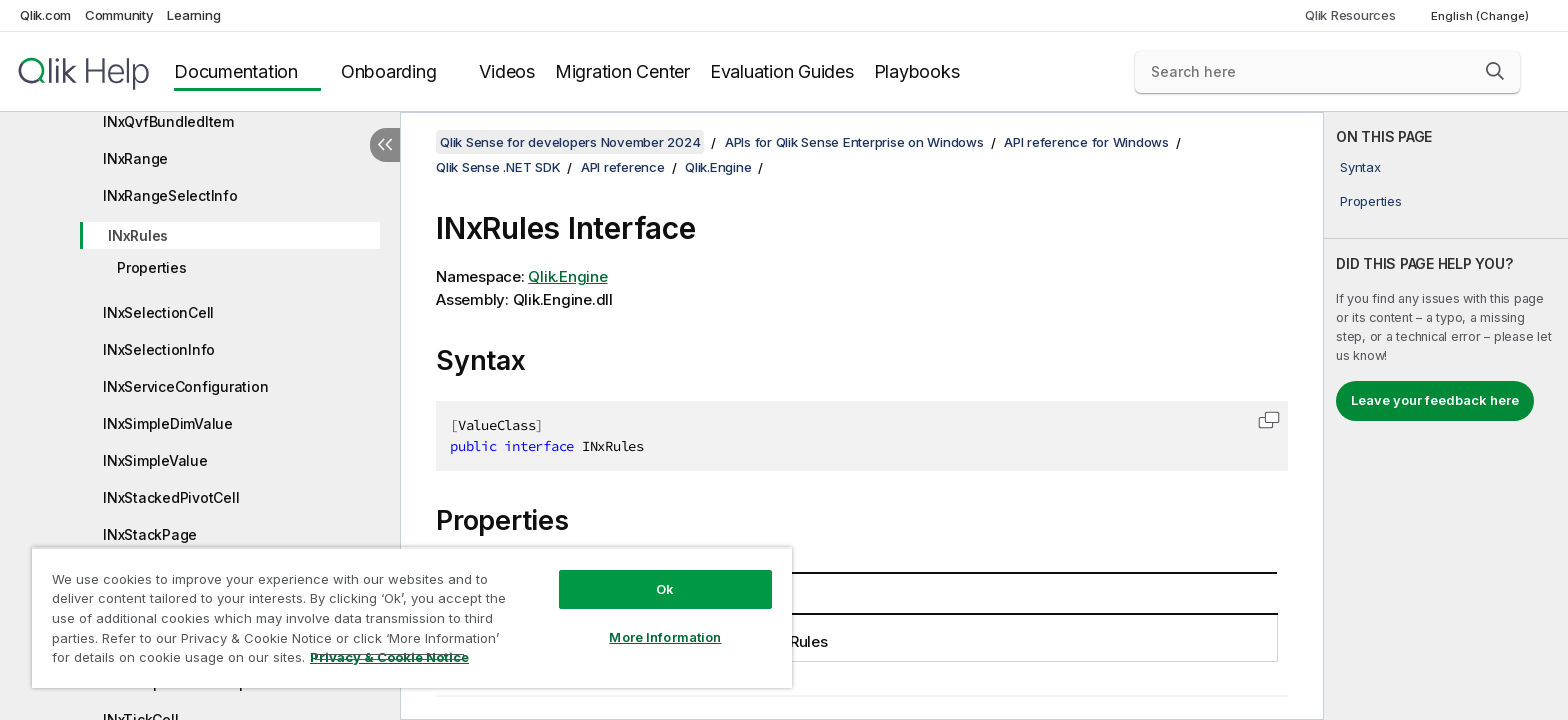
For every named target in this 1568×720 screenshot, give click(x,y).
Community (119, 15)
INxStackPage (150, 534)
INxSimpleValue (155, 460)
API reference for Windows (1086, 142)
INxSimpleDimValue (168, 423)
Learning (193, 15)
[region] (412, 617)
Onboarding (389, 71)
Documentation (236, 71)
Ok (665, 589)
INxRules (138, 235)
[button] (1495, 71)
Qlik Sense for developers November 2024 (570, 142)
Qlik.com (45, 15)
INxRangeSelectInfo (170, 195)
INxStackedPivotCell (171, 497)
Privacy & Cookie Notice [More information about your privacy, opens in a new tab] (389, 657)
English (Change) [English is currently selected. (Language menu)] (1481, 16)
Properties (152, 267)
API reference (623, 167)
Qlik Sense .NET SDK (498, 167)
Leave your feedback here (1435, 400)
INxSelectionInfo (159, 349)
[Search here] (1327, 72)
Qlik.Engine (718, 167)
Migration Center (622, 71)
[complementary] (1446, 416)
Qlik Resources (1350, 15)
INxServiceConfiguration (185, 386)
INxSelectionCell (158, 312)
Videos (507, 71)
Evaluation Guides (782, 71)
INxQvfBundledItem (168, 121)
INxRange (135, 158)
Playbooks (917, 71)
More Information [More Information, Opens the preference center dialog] (665, 637)
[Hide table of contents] (385, 145)
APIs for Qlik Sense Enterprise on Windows (854, 142)
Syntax (1360, 167)
